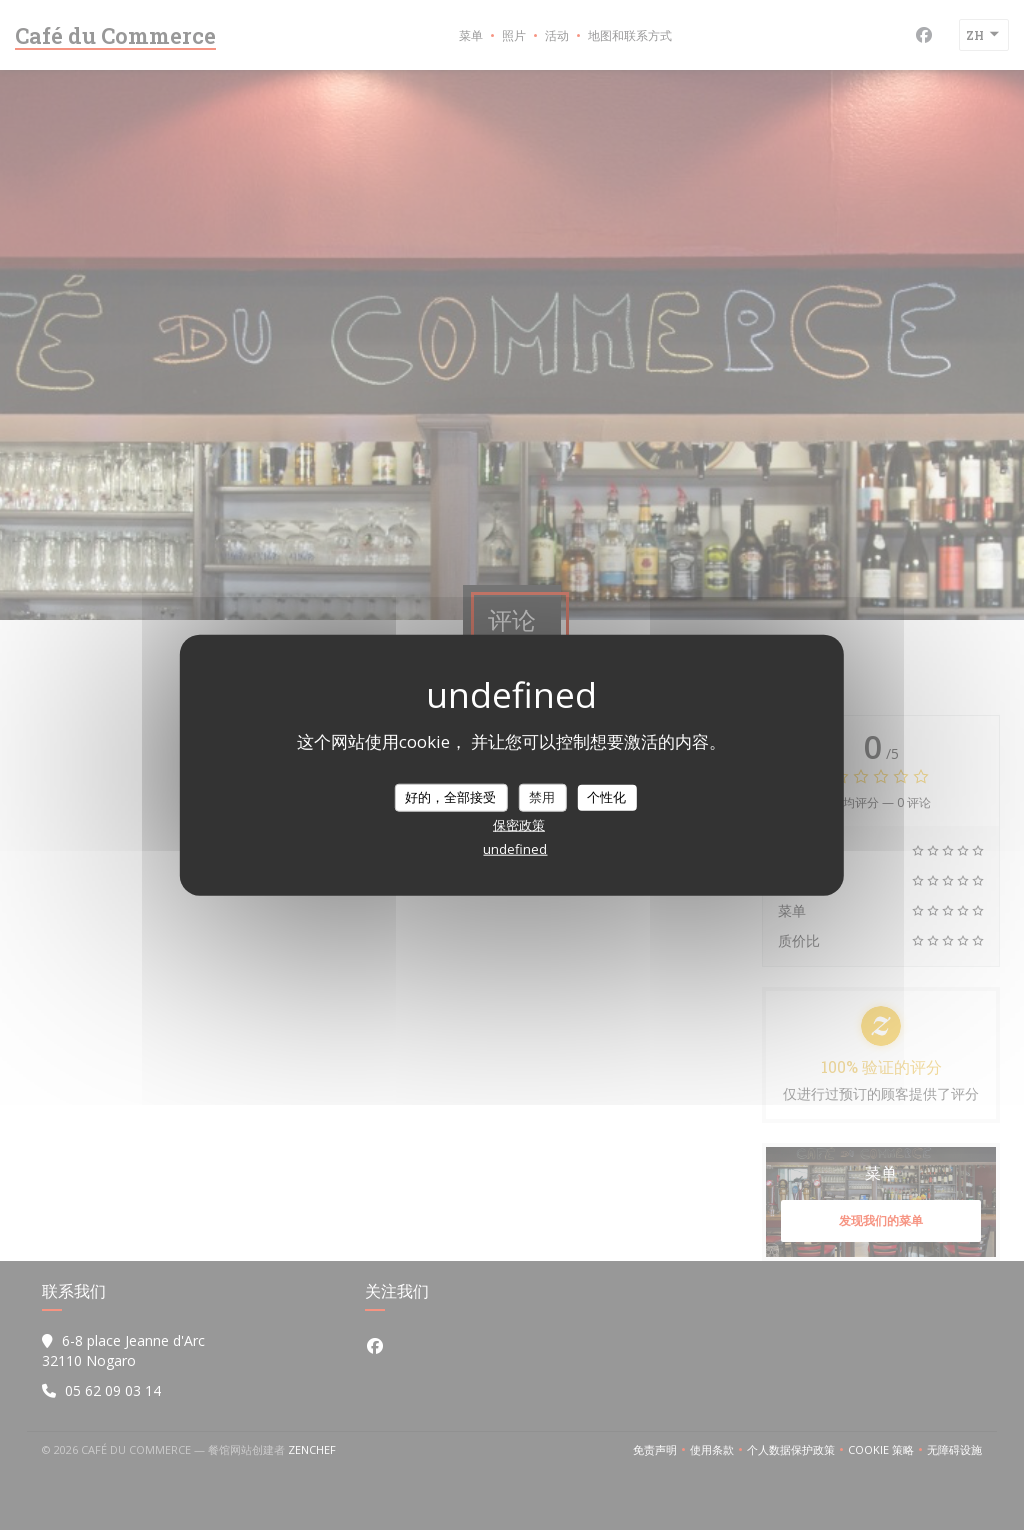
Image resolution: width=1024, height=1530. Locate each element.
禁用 (542, 797)
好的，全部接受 (450, 797)
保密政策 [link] (519, 824)
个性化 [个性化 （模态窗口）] (606, 797)
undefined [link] (515, 848)
